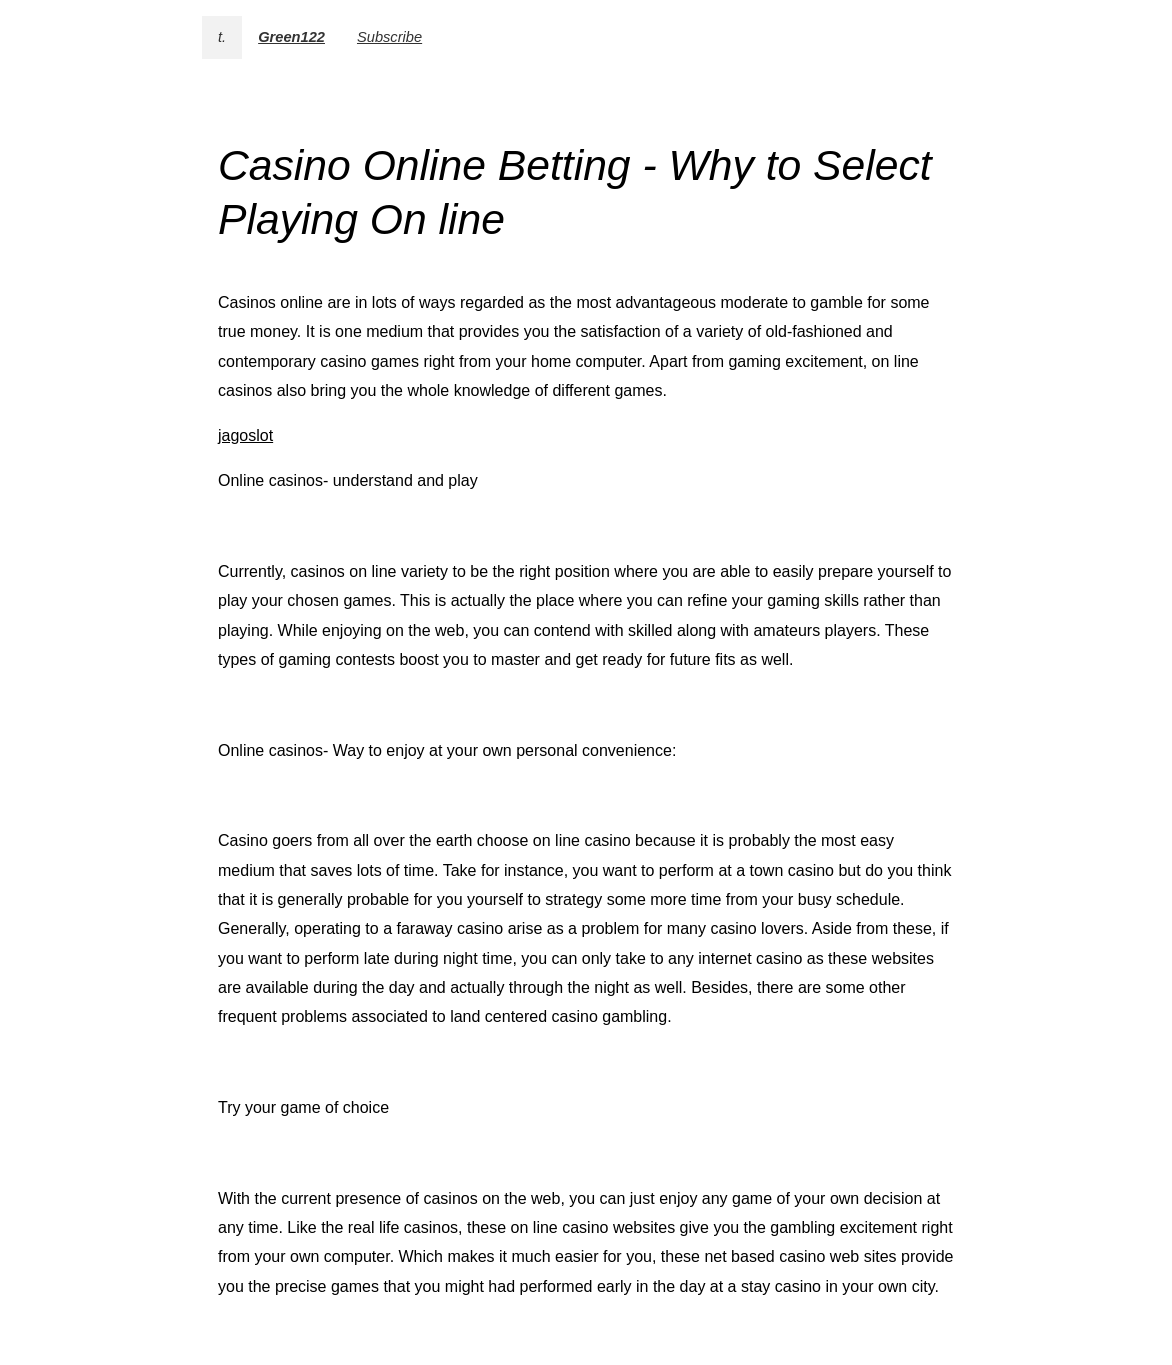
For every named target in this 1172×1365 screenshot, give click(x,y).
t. (222, 37)
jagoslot (245, 435)
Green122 (291, 37)
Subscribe (389, 37)
